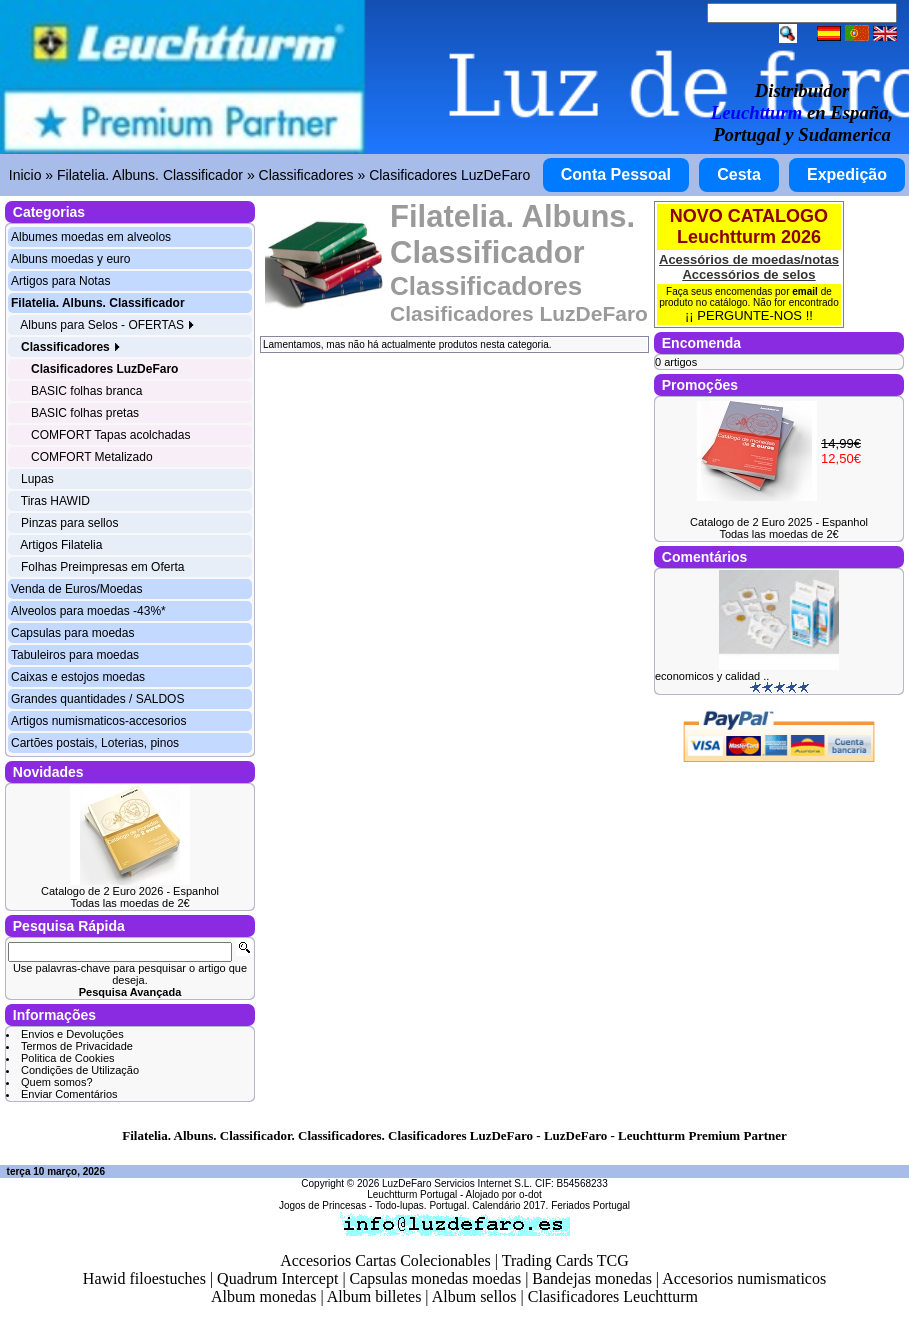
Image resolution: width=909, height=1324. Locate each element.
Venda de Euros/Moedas (76, 589)
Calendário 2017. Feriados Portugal (551, 1205)
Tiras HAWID (55, 501)
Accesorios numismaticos (744, 1278)
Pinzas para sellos (69, 523)
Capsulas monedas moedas (436, 1278)
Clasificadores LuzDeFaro (449, 175)
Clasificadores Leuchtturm (613, 1296)
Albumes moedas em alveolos (91, 237)
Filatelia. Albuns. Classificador (150, 175)
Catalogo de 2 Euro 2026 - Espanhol (130, 891)
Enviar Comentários (69, 1094)
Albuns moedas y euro (70, 259)
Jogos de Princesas (322, 1205)
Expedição (847, 174)
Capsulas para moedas (72, 633)
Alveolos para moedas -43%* (88, 611)
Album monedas (263, 1296)
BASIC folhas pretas (85, 413)
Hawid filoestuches (144, 1278)
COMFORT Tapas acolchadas (110, 435)
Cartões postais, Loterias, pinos (95, 743)
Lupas (37, 479)
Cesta (739, 174)
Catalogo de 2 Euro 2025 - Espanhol (779, 522)
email (805, 291)
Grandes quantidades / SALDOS (97, 699)
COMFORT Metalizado (92, 457)
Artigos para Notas (60, 281)
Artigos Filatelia (61, 545)
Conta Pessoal (616, 174)
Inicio (25, 175)
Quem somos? (57, 1082)
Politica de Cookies (68, 1058)
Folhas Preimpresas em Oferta (102, 567)
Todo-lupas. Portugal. (422, 1205)
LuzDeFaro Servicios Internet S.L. (457, 1183)
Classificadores (306, 175)
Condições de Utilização (80, 1070)
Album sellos (474, 1296)
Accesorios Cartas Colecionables (385, 1260)
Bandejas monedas (592, 1278)
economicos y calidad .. (712, 676)
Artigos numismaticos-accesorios (98, 721)
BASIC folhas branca (86, 391)
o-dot (530, 1194)
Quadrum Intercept (277, 1278)
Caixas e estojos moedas (78, 677)
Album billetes (374, 1296)
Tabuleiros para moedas (75, 655)
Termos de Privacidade (77, 1046)
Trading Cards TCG (565, 1260)
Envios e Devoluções (72, 1034)
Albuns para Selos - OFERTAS (107, 325)
